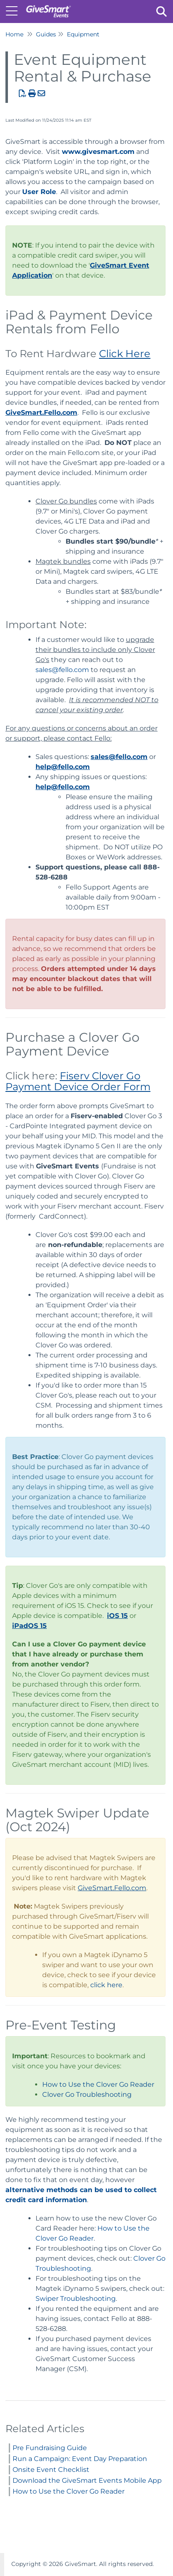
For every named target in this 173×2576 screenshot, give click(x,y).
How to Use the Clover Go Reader (98, 2084)
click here (106, 1985)
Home (14, 34)
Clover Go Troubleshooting (87, 2094)
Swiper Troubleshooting (76, 2299)
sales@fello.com (62, 670)
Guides (46, 34)
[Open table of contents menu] (14, 10)
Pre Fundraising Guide (50, 2448)
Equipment (83, 34)
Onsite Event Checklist (51, 2470)
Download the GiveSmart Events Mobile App (87, 2480)
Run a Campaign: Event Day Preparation (80, 2459)
